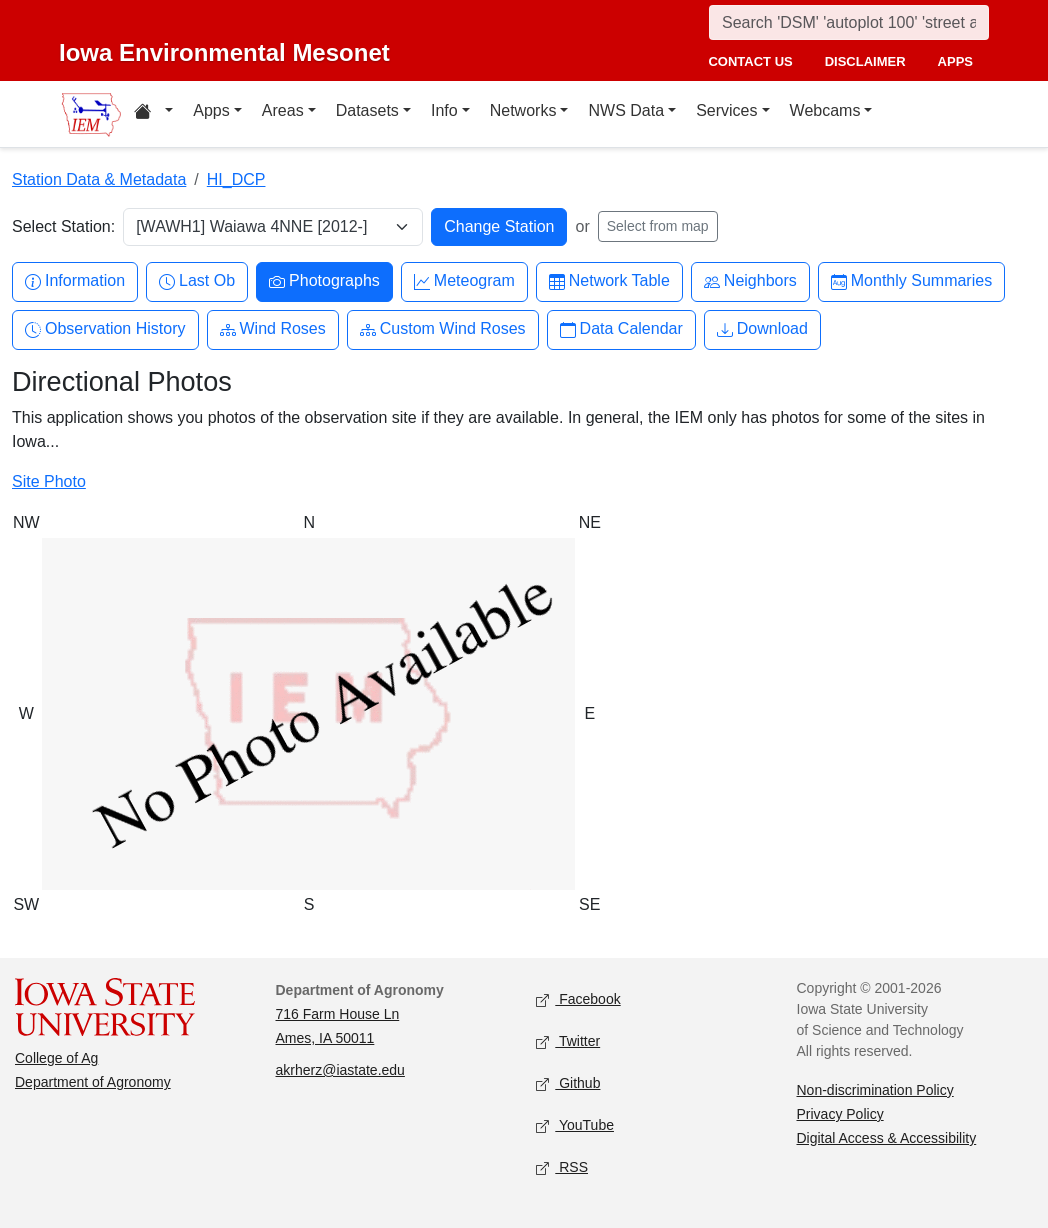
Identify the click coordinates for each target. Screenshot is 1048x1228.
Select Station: (63, 226)
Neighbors (750, 281)
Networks (523, 110)
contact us (750, 61)
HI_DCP (236, 179)
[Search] (849, 22)
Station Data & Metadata (99, 179)
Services (726, 110)
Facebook (578, 1000)
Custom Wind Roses (443, 329)
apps (955, 61)
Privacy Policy (840, 1114)
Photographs (324, 281)
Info (444, 110)
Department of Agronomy (93, 1082)
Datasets (367, 110)
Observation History (105, 329)
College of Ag (56, 1058)
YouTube (575, 1126)
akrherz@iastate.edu (340, 1070)
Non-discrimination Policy (875, 1090)
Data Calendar (621, 329)
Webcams (825, 110)
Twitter (568, 1042)
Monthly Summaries (911, 281)
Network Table (609, 281)
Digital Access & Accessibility (887, 1138)
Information (75, 281)
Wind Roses (273, 329)
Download (762, 329)
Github (568, 1084)
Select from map (658, 226)
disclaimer (865, 61)
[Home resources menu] (153, 114)
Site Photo (49, 481)
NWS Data (626, 110)
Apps (211, 110)
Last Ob (197, 281)
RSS (562, 1168)
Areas (283, 110)
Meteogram (464, 281)
